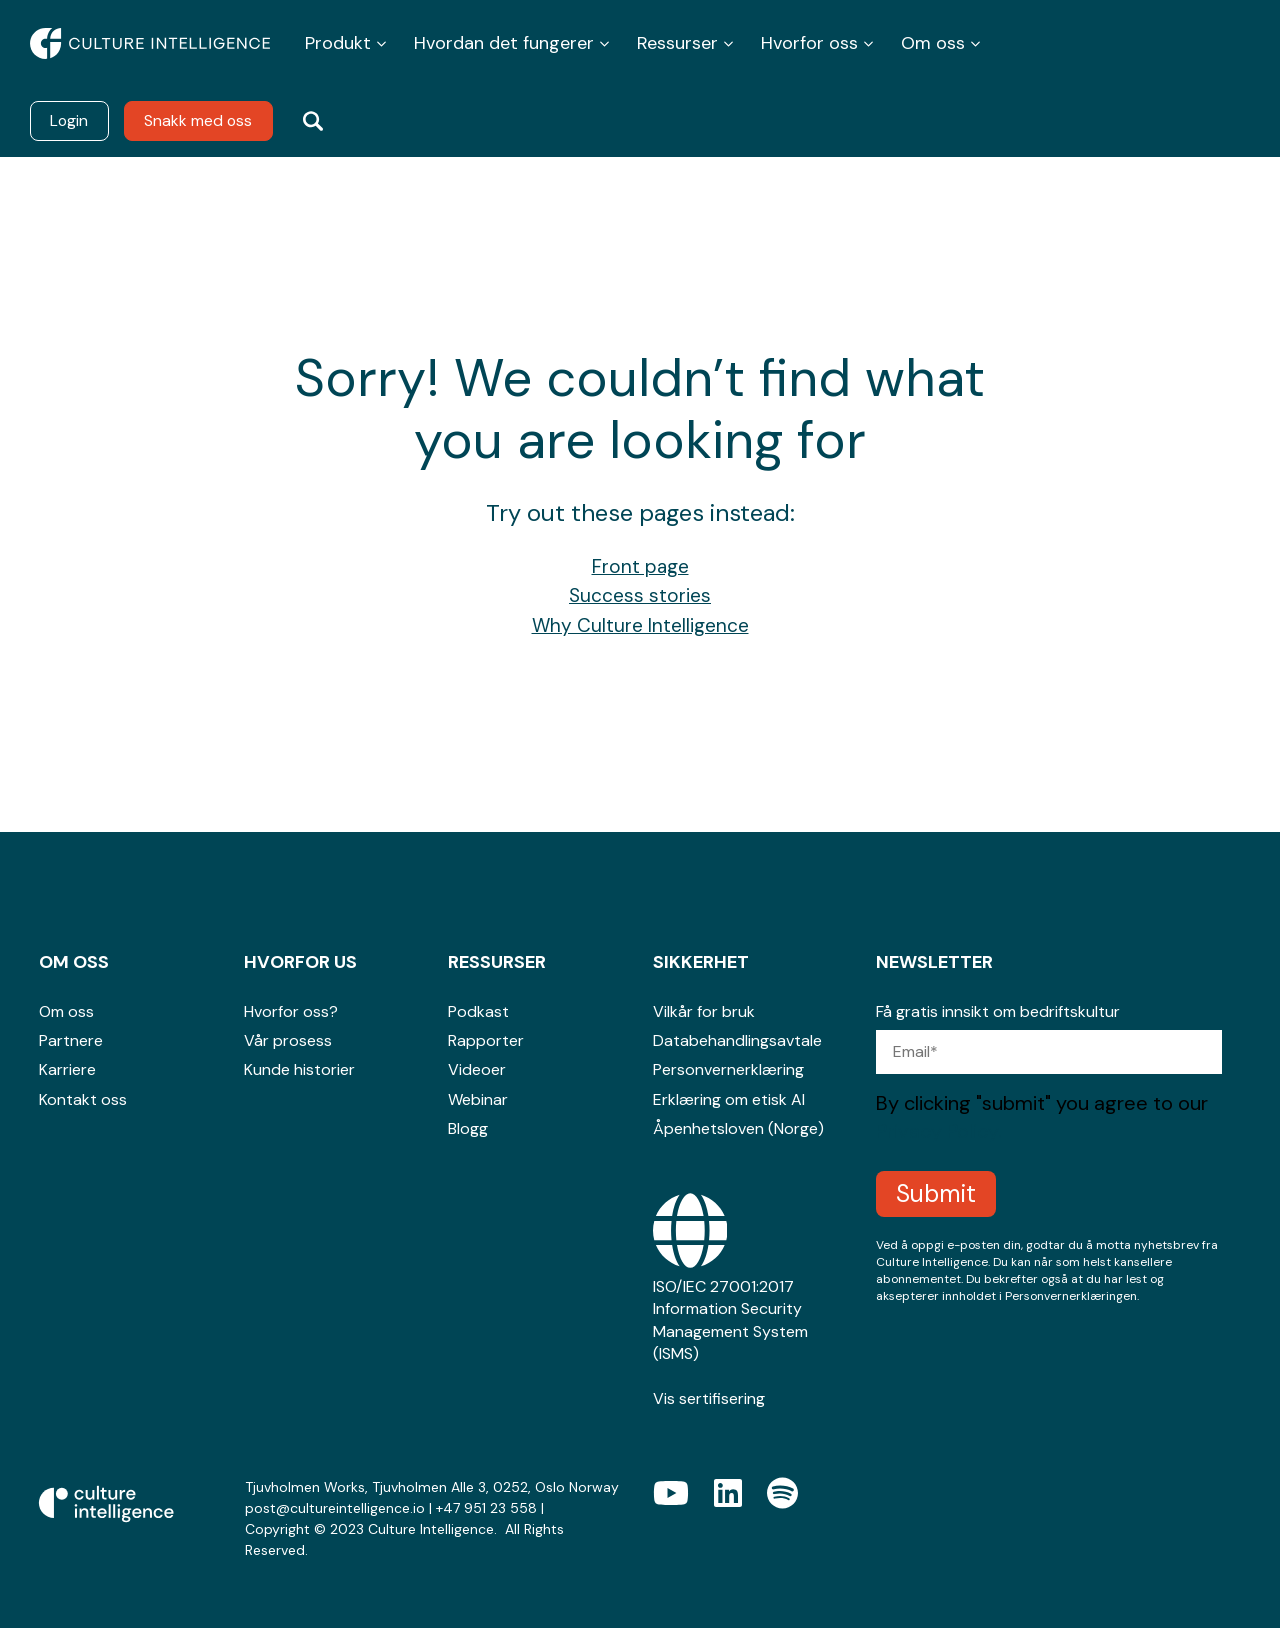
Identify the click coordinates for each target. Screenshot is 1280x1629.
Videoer (477, 1070)
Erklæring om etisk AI (729, 1100)
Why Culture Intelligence (640, 626)
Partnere (71, 1041)
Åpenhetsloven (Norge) (738, 1129)
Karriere (67, 1070)
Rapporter (486, 1041)
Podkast (478, 1012)
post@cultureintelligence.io (335, 1509)
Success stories (640, 596)
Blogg (468, 1129)
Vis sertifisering (709, 1399)
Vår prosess (288, 1041)
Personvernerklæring (728, 1070)
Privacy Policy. (939, 1132)
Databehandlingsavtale (737, 1041)
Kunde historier (299, 1070)
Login (70, 120)
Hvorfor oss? (291, 1012)
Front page (640, 567)
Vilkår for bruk (704, 1012)
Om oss (66, 1012)
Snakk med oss (201, 120)
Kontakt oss (83, 1100)
